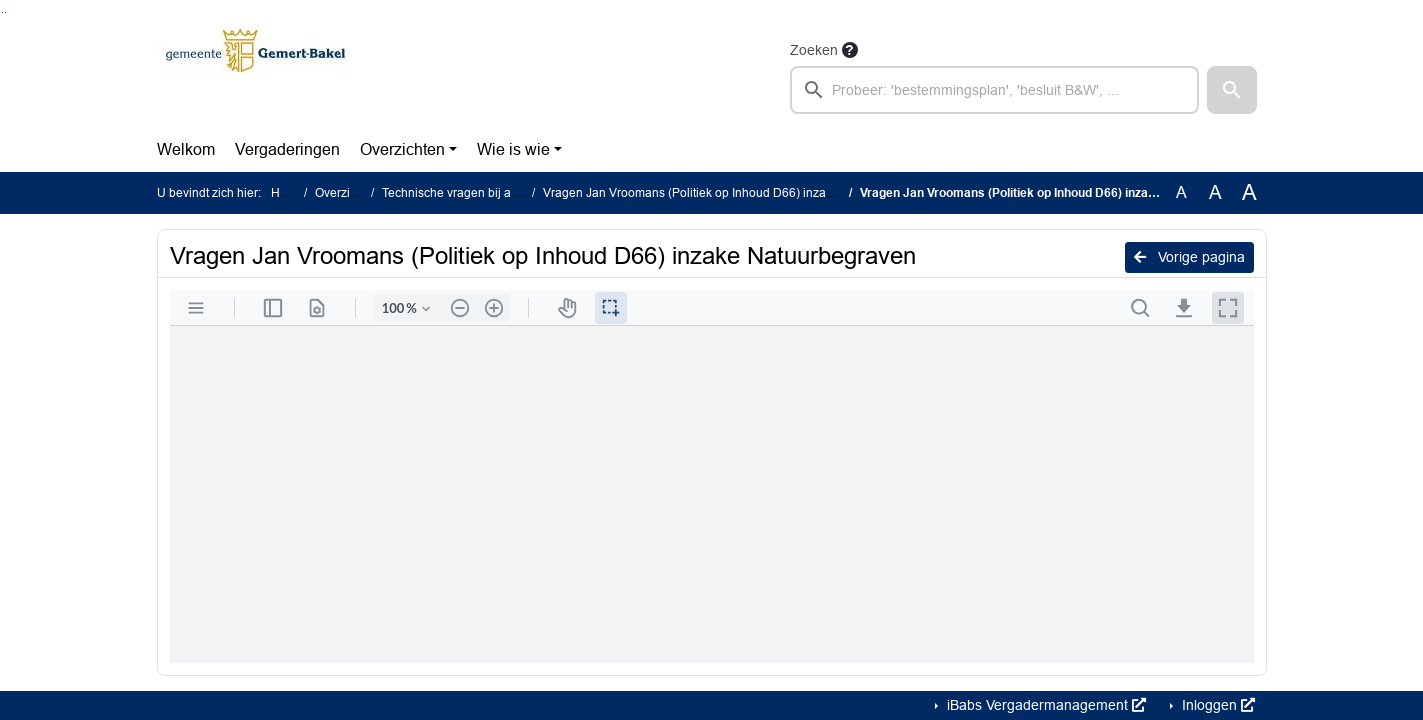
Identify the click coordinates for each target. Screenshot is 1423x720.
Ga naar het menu (5, 12)
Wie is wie (513, 149)
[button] (1232, 90)
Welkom (186, 149)
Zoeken (814, 50)
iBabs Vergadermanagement (1044, 705)
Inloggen (1216, 705)
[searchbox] (995, 90)
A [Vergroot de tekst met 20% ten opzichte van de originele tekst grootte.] (1215, 192)
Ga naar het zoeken (2, 12)
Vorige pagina (1189, 257)
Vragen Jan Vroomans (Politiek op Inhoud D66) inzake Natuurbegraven (737, 193)
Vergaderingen (287, 149)
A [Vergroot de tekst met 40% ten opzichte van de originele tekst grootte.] (1249, 193)
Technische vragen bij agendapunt (476, 193)
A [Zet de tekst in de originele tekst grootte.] (1181, 192)
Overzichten (402, 149)
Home (287, 193)
